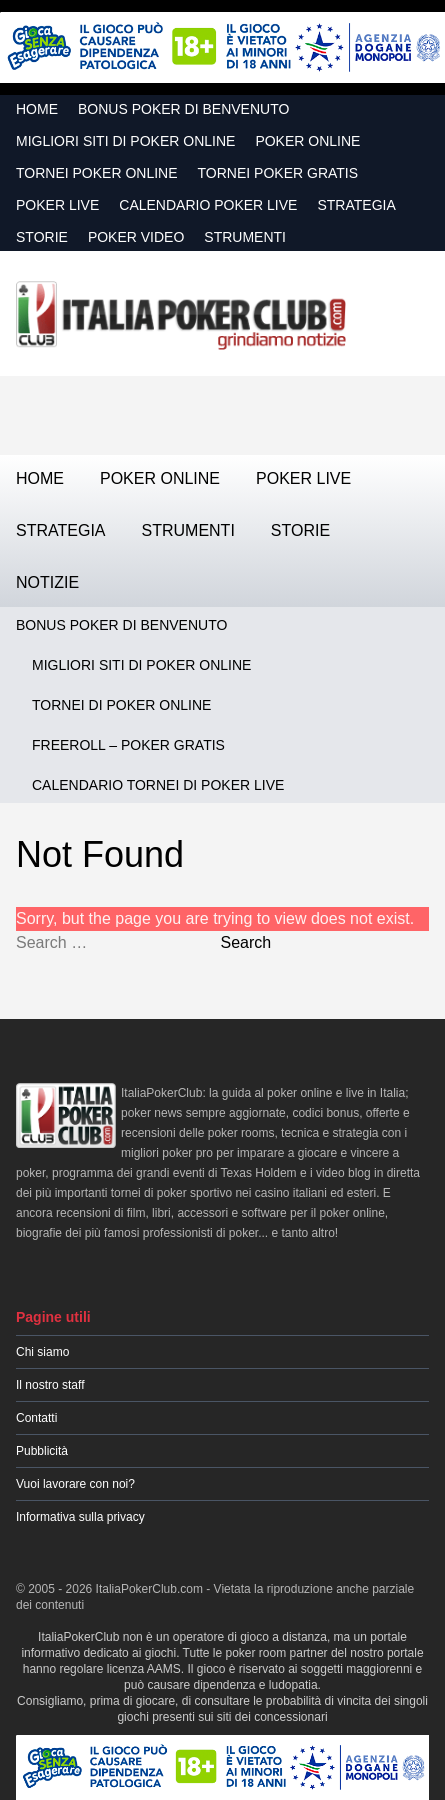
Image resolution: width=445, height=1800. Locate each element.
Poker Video (136, 237)
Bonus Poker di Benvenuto (183, 109)
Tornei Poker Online (97, 173)
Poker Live (57, 205)
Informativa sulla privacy (80, 1517)
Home (37, 109)
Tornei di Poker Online (121, 705)
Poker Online (307, 141)
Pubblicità (42, 1451)
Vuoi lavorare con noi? (75, 1484)
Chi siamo (42, 1352)
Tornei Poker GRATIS (278, 173)
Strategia (356, 205)
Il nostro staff (50, 1385)
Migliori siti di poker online (125, 141)
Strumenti (245, 237)
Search (245, 942)
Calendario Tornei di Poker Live (158, 785)
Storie (42, 237)
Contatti (36, 1418)
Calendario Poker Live (208, 205)
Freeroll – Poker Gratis (128, 745)
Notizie (47, 582)
